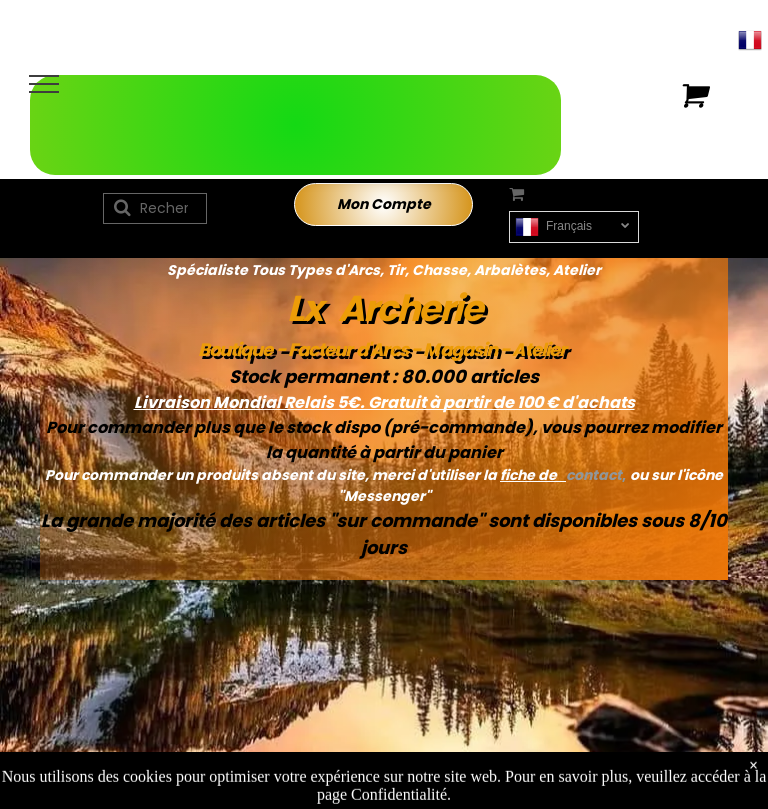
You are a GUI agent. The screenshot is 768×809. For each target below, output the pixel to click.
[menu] (44, 84)
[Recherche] (155, 208)
